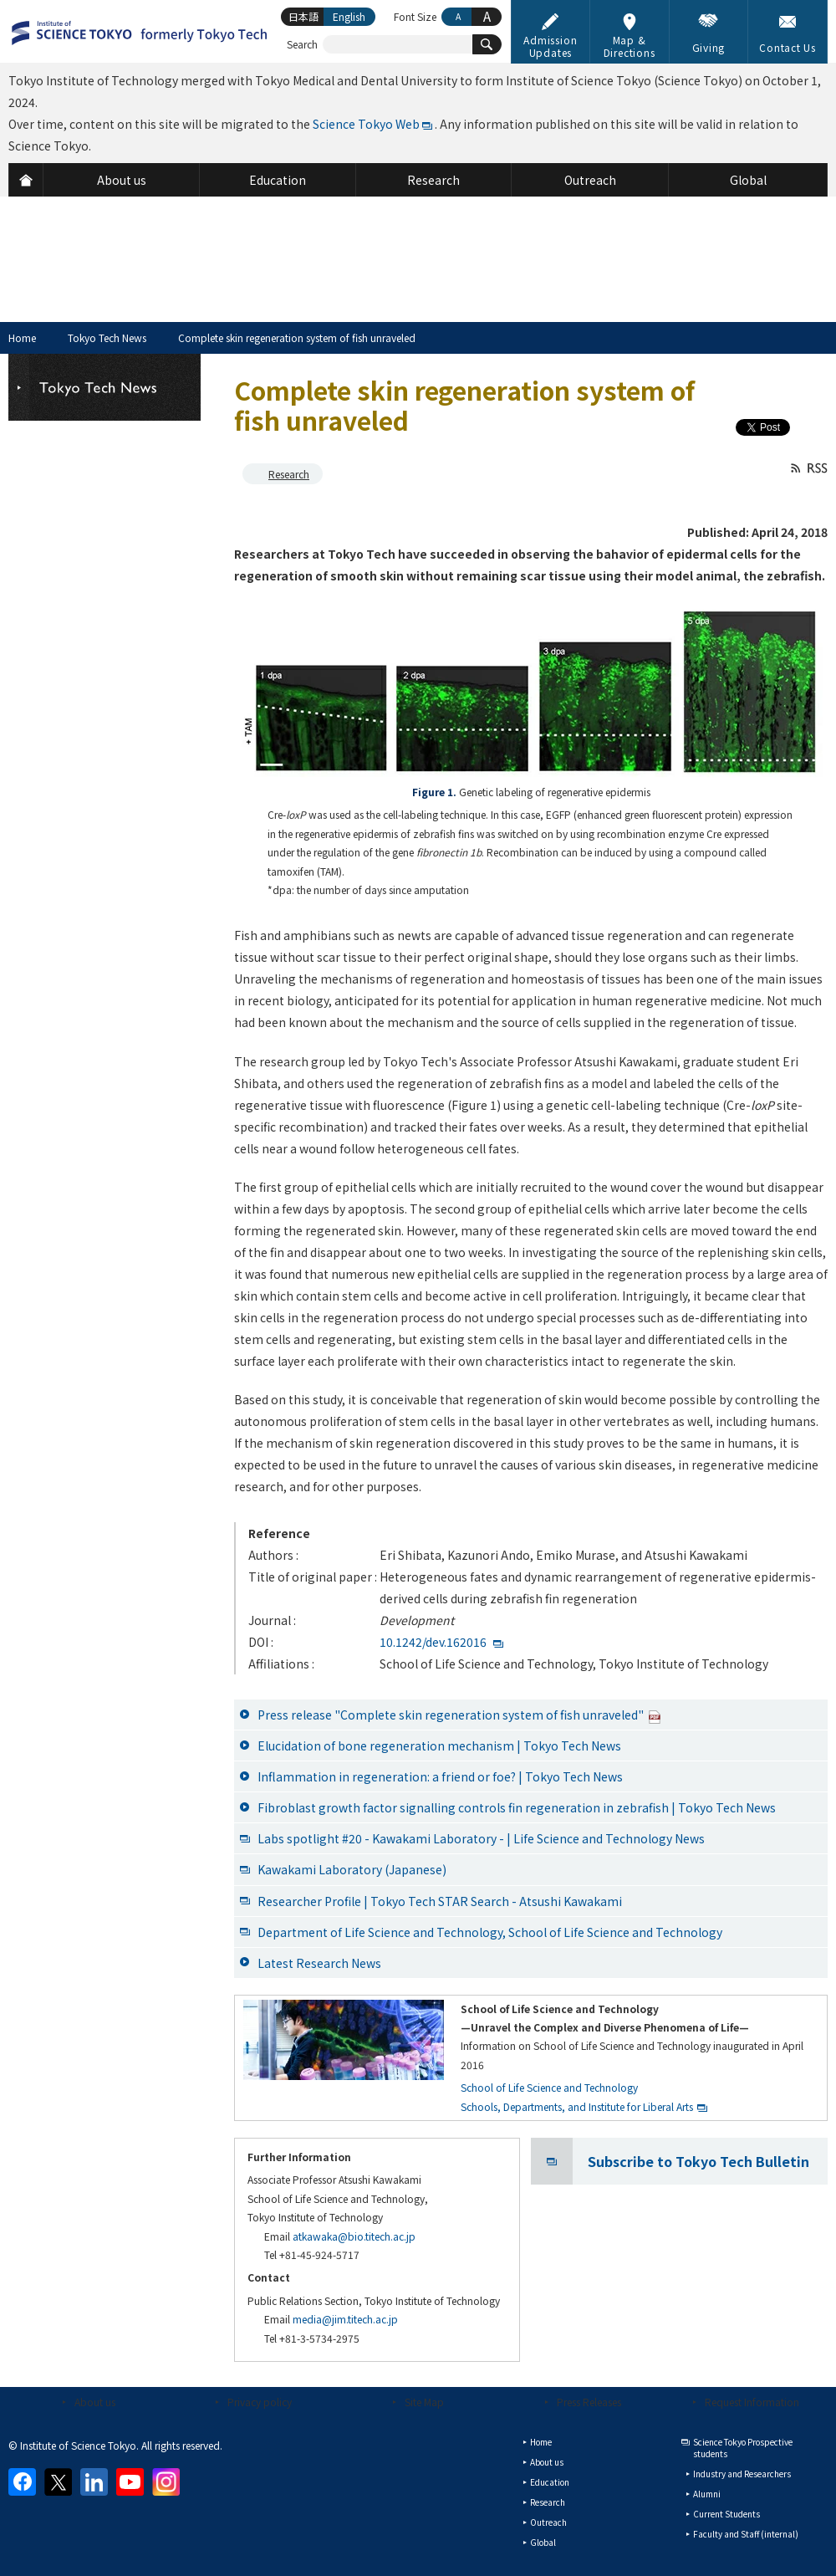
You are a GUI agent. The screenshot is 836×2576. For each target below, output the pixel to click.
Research (288, 474)
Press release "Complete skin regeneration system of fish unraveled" (459, 1714)
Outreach (548, 2522)
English (349, 16)
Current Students (726, 2513)
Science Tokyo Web (366, 123)
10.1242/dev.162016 (433, 1641)
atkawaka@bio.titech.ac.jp (354, 2236)
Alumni (707, 2493)
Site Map (424, 2402)
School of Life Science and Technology (549, 2087)
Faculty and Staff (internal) (745, 2533)
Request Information (752, 2402)
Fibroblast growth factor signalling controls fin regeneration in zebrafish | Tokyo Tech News (516, 1807)
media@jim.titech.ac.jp (345, 2319)
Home (22, 337)
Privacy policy (259, 2402)
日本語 (303, 16)
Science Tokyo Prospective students (743, 2447)
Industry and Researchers (742, 2473)
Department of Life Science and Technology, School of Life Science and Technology (489, 1932)
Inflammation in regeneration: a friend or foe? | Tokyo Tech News (440, 1776)
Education (549, 2482)
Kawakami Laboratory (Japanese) (351, 1869)
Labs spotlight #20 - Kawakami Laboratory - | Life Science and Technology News (481, 1838)
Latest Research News (319, 1963)
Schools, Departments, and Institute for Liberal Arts (577, 2106)
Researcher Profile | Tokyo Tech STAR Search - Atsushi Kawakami (439, 1901)
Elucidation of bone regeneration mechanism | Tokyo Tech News (439, 1745)
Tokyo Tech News (107, 337)
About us (94, 2402)
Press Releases (589, 2402)
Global (543, 2542)
